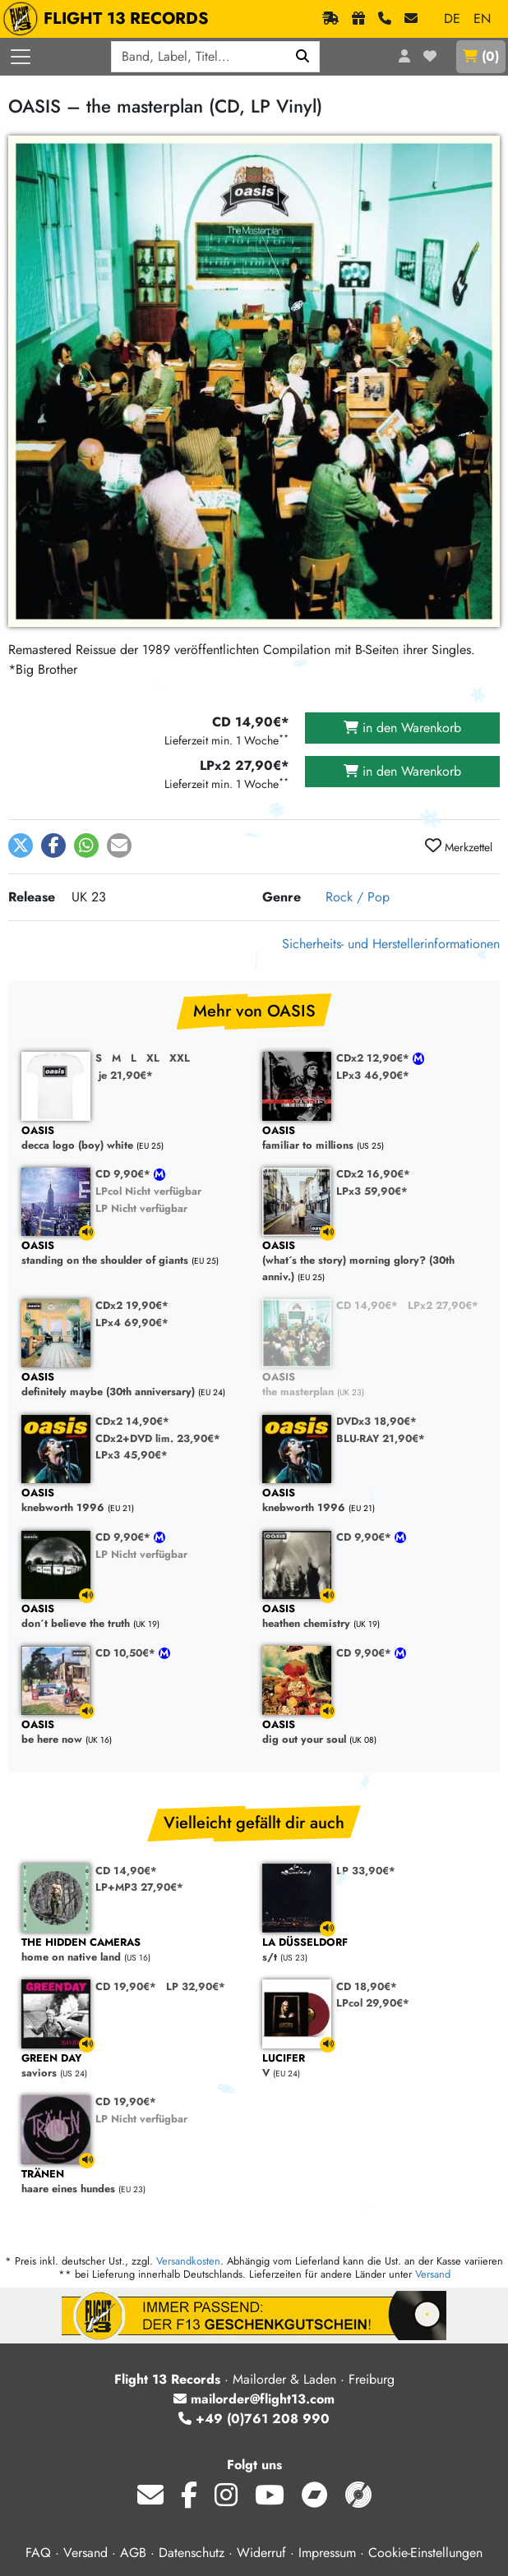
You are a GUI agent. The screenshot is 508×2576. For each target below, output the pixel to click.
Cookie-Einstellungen (425, 2552)
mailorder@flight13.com (254, 2398)
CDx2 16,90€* (373, 1174)
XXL (179, 1058)
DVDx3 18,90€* (376, 1421)
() (481, 56)
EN (482, 18)
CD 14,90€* (367, 1305)
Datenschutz (191, 2552)
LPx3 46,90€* (372, 1075)
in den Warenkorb (402, 727)
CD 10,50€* (127, 1653)
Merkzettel (458, 846)
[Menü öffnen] (20, 56)
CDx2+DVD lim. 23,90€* (157, 1438)
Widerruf (261, 2552)
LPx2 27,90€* (443, 1305)
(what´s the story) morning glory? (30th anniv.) (374, 1261)
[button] (20, 845)
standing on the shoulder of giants (133, 1253)
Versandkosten (188, 2261)
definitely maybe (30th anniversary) (133, 1385)
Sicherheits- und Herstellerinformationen (391, 943)
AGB (133, 2552)
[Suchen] (303, 56)
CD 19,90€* (125, 1986)
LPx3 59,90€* (372, 1191)
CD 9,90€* (124, 1174)
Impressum (327, 2552)
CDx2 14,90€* (132, 1421)
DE (452, 18)
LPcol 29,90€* (372, 2003)
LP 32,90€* (195, 1986)
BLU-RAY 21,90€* (380, 1438)
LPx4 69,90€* (132, 1322)
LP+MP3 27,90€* (139, 1887)
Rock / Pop (358, 896)
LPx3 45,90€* (131, 1455)
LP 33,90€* (365, 1870)
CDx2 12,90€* (374, 1058)
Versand (432, 2274)
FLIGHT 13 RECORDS (110, 18)
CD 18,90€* (366, 1986)
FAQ (38, 2552)
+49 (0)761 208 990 (254, 2418)
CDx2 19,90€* (132, 1305)
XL (152, 1058)
